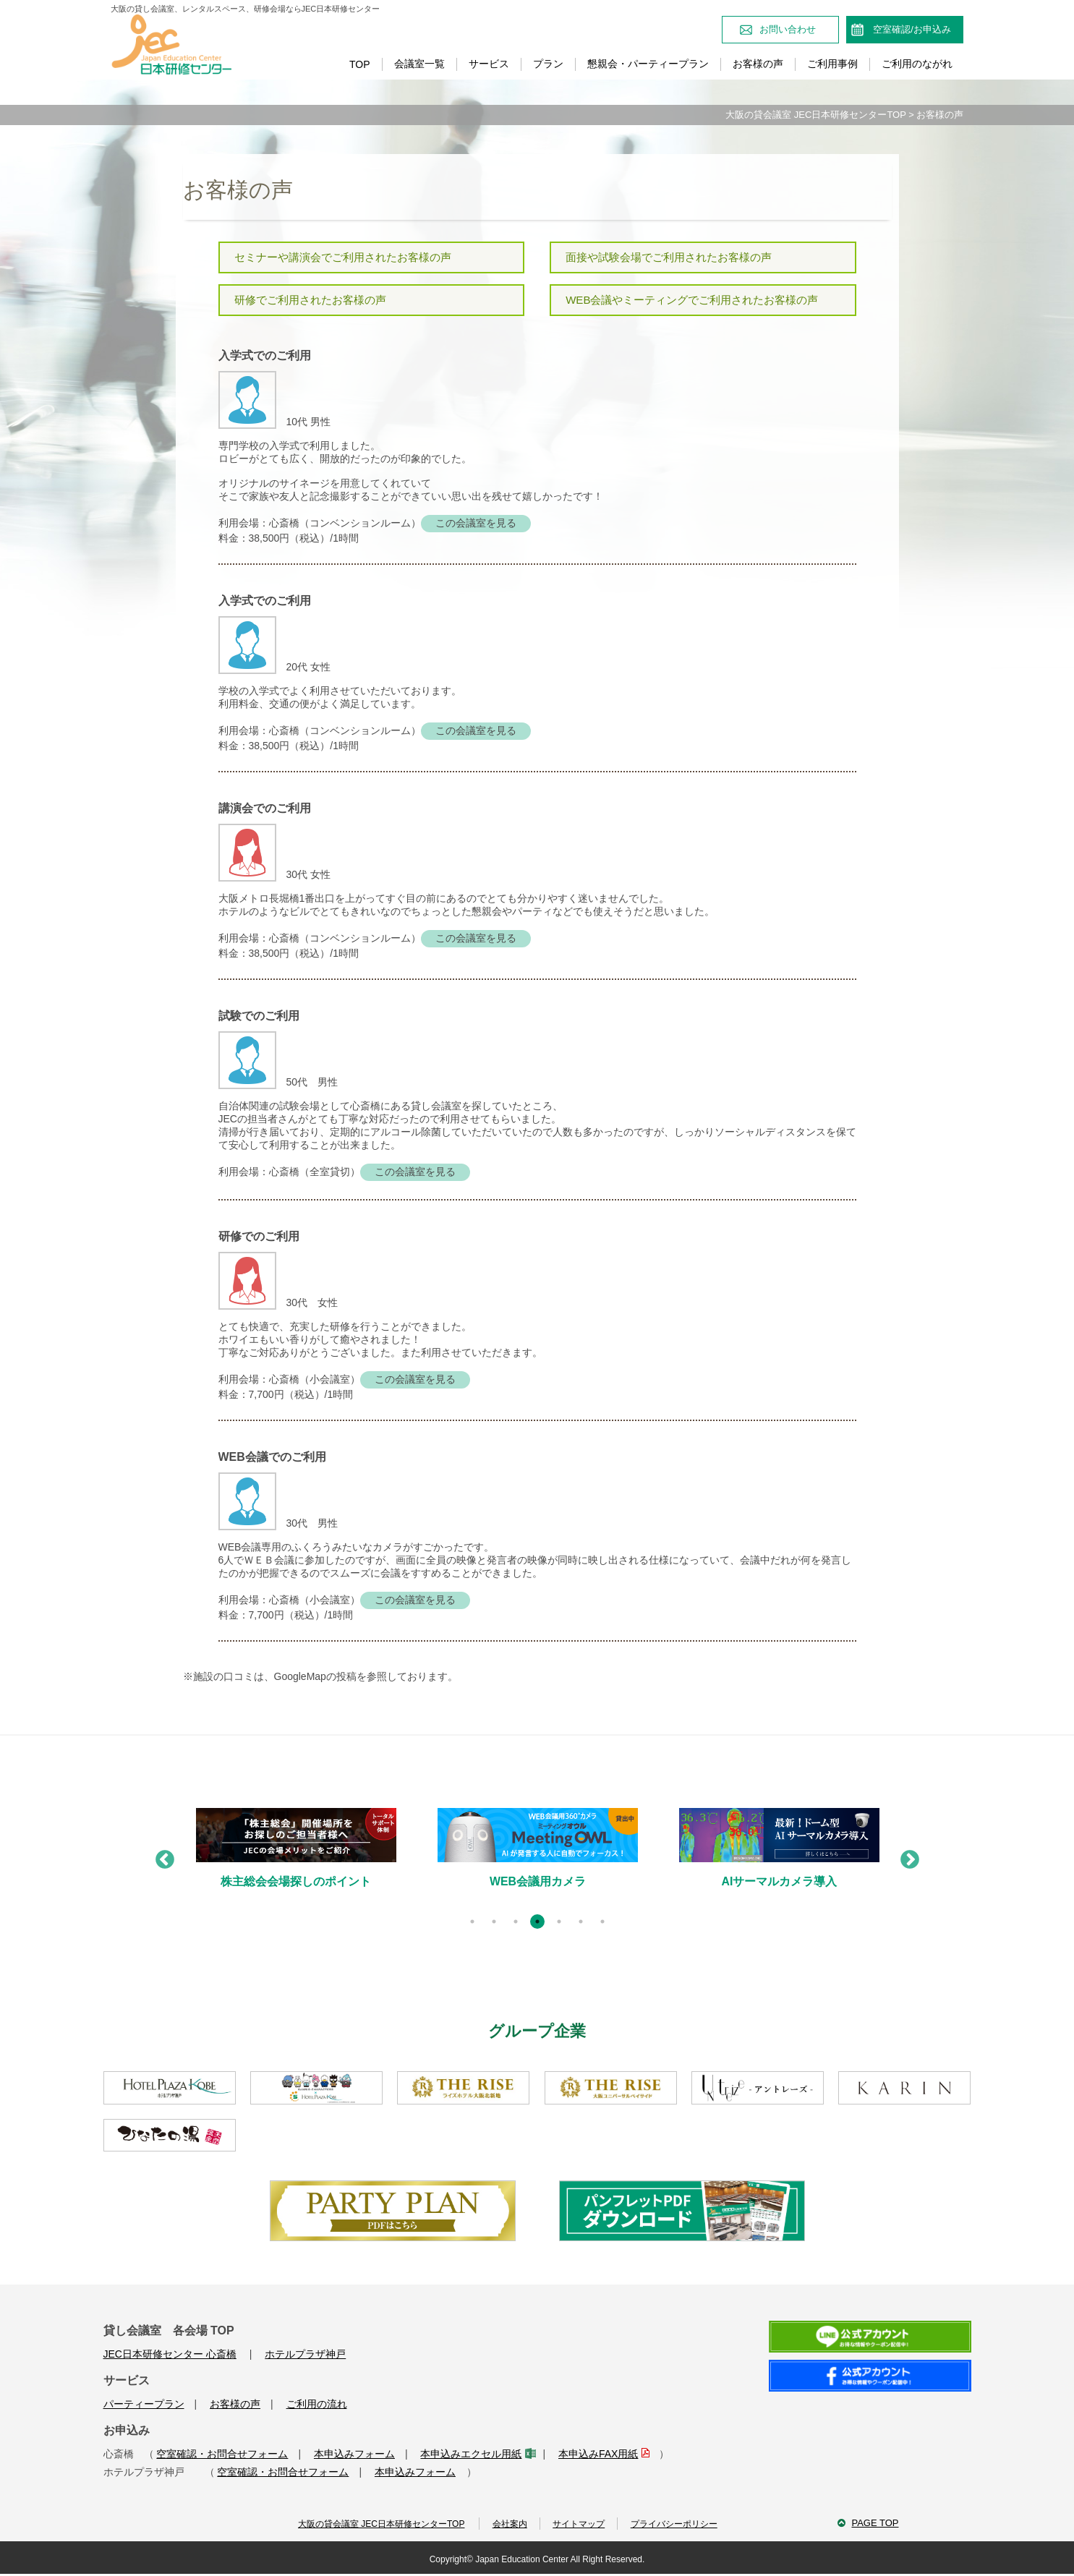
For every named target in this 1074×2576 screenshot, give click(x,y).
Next (906, 1858)
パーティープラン (143, 2405)
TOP (359, 64)
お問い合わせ (787, 29)
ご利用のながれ (917, 63)
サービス (489, 63)
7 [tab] (602, 1923)
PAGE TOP (874, 2525)
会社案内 (505, 2526)
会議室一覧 (419, 63)
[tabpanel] (292, 1861)
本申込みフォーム (354, 2455)
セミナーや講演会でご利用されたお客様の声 (342, 257)
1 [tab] (472, 1923)
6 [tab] (581, 1923)
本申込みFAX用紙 (602, 2455)
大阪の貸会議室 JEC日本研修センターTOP (815, 114)
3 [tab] (515, 1923)
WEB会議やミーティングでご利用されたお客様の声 (692, 300)
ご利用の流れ (316, 2405)
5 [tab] (559, 1923)
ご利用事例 (832, 63)
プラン (548, 63)
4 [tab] (537, 1923)
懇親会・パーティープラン (648, 63)
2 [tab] (494, 1923)
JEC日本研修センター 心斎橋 (169, 2355)
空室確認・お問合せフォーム (222, 2455)
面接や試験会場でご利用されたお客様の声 (669, 257)
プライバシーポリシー (677, 2526)
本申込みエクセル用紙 (476, 2455)
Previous (161, 1858)
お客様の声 (758, 63)
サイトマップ (579, 2526)
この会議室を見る (475, 524)
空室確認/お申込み (912, 29)
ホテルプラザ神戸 (305, 2355)
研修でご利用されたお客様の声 (310, 300)
